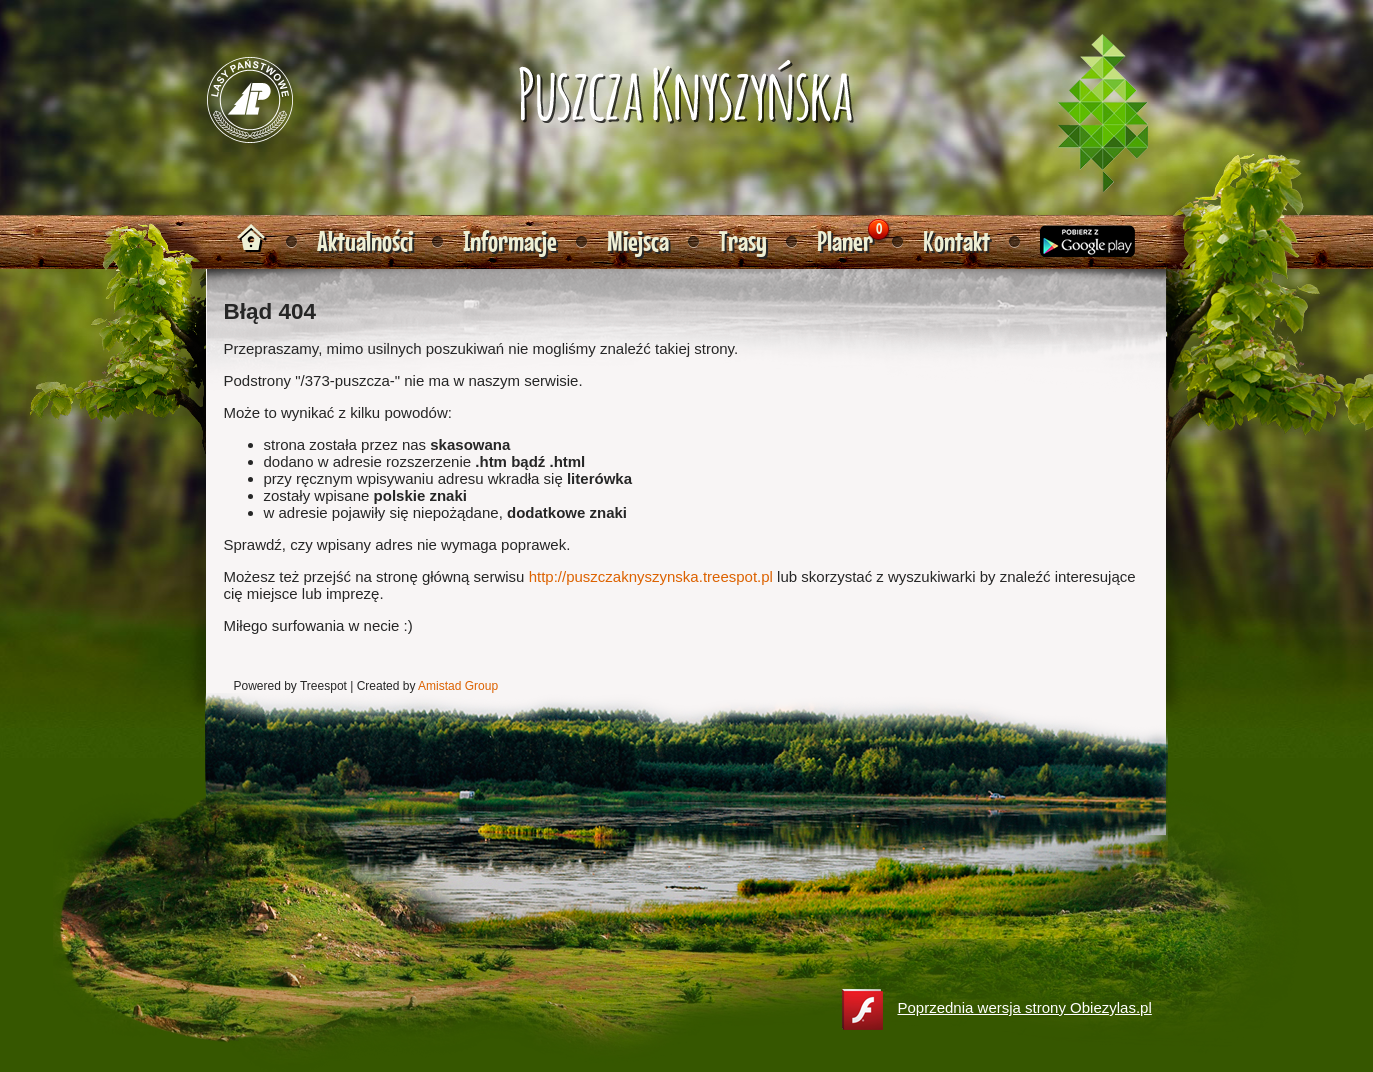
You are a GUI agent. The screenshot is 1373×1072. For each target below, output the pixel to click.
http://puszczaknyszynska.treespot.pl (651, 576)
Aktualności (365, 241)
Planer (845, 241)
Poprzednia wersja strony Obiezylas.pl (997, 1009)
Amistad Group (458, 686)
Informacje (510, 241)
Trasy (743, 241)
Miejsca (638, 241)
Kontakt (956, 241)
